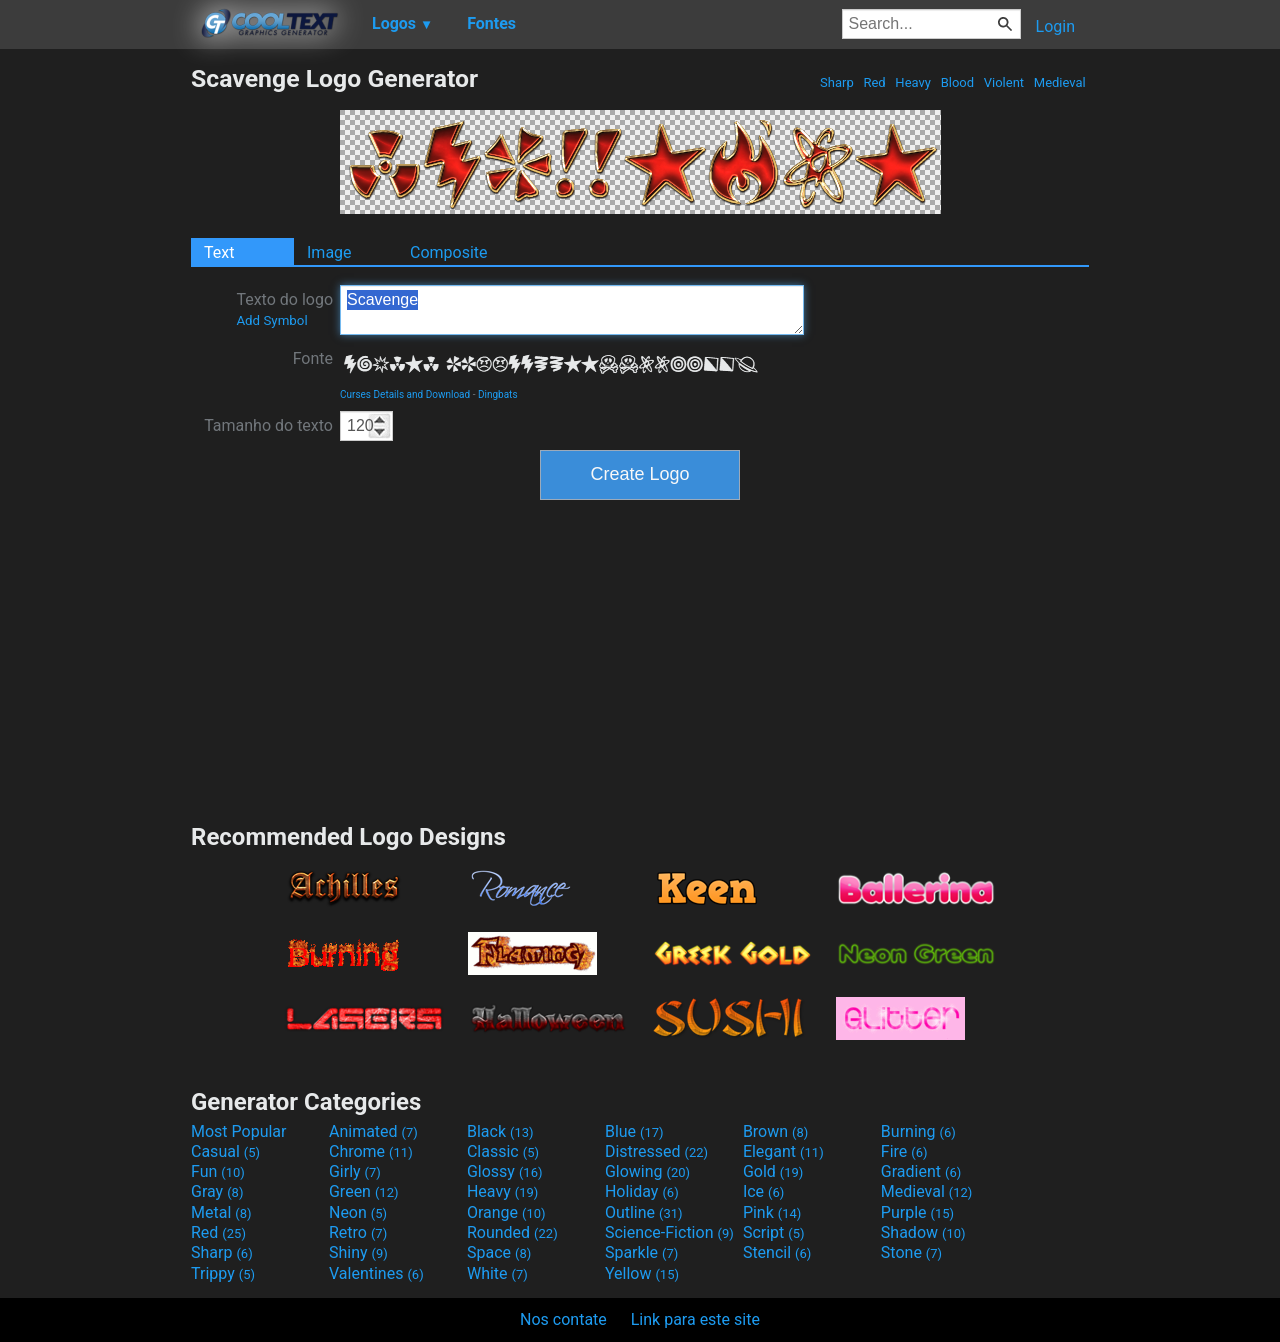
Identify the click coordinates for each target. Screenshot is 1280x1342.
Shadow (923, 1232)
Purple (917, 1212)
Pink (772, 1212)
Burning (918, 1131)
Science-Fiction (669, 1232)
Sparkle (641, 1252)
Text (219, 252)
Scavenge (572, 310)
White (497, 1273)
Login (1055, 26)
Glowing (647, 1171)
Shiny (358, 1252)
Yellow (642, 1273)
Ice (763, 1191)
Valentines (376, 1273)
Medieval (1060, 82)
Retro (358, 1232)
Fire (904, 1151)
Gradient (921, 1171)
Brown (775, 1131)
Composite (449, 252)
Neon (358, 1212)
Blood (957, 82)
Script (774, 1232)
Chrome (371, 1151)
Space (499, 1252)
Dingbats (498, 394)
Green (364, 1191)
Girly (355, 1171)
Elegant (783, 1151)
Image (329, 252)
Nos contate (563, 1319)
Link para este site (695, 1319)
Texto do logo (284, 309)
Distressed (656, 1151)
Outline (644, 1212)
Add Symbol (271, 320)
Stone (911, 1252)
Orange (506, 1212)
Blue (634, 1131)
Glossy (505, 1171)
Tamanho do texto (268, 425)
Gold (773, 1171)
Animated (373, 1131)
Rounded (512, 1232)
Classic (503, 1151)
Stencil (777, 1252)
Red (874, 82)
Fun (218, 1171)
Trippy (223, 1273)
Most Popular (239, 1131)
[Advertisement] (95, 364)
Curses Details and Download (405, 394)
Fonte (313, 358)
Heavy (913, 82)
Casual (225, 1151)
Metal (221, 1212)
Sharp (837, 82)
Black (500, 1131)
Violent (1004, 82)
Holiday (642, 1191)
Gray (217, 1191)
